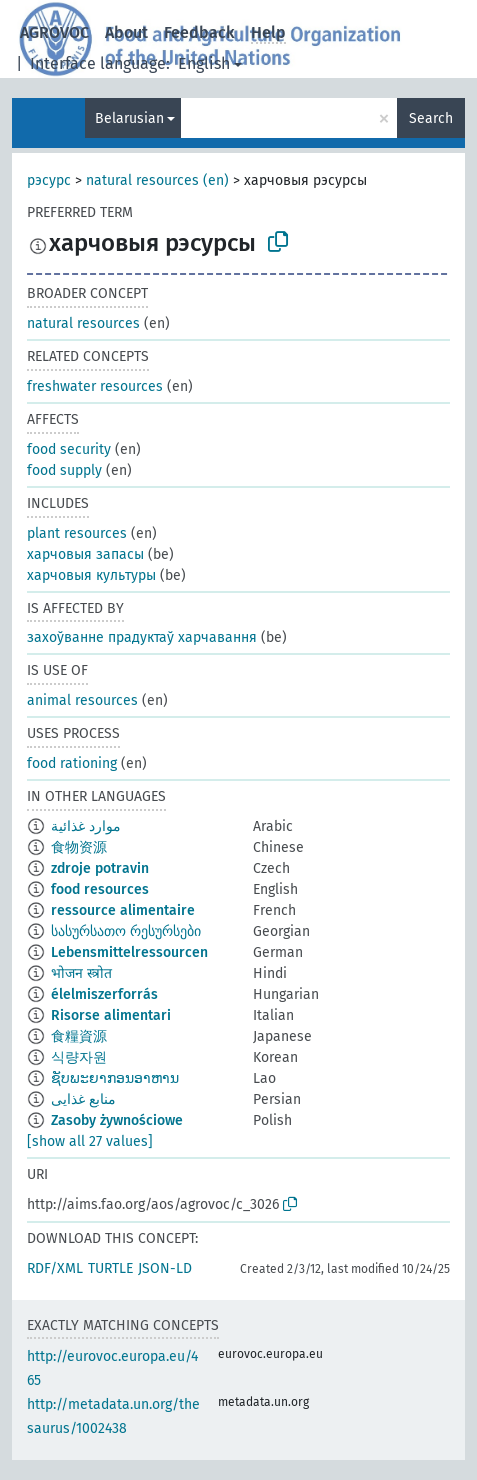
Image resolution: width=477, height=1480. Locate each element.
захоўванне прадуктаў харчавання (142, 637)
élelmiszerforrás (104, 994)
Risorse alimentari (111, 1015)
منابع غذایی (83, 1099)
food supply (64, 470)
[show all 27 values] (90, 1141)
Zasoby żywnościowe (117, 1120)
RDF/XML (55, 1268)
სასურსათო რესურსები (126, 931)
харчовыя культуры (91, 575)
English (204, 63)
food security (69, 449)
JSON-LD (165, 1268)
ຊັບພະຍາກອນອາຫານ (115, 1078)
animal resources (82, 700)
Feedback (199, 32)
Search (431, 118)
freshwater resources (95, 386)
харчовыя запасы (85, 554)
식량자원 (79, 1057)
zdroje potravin (100, 868)
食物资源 (79, 847)
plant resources (77, 533)
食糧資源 (79, 1036)
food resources (100, 889)
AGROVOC (54, 32)
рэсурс (49, 180)
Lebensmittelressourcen (129, 952)
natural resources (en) (157, 180)
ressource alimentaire (123, 910)
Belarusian (129, 118)
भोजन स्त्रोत (81, 973)
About (126, 32)
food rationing (72, 763)
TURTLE (110, 1268)
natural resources (83, 323)
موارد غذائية (86, 826)
